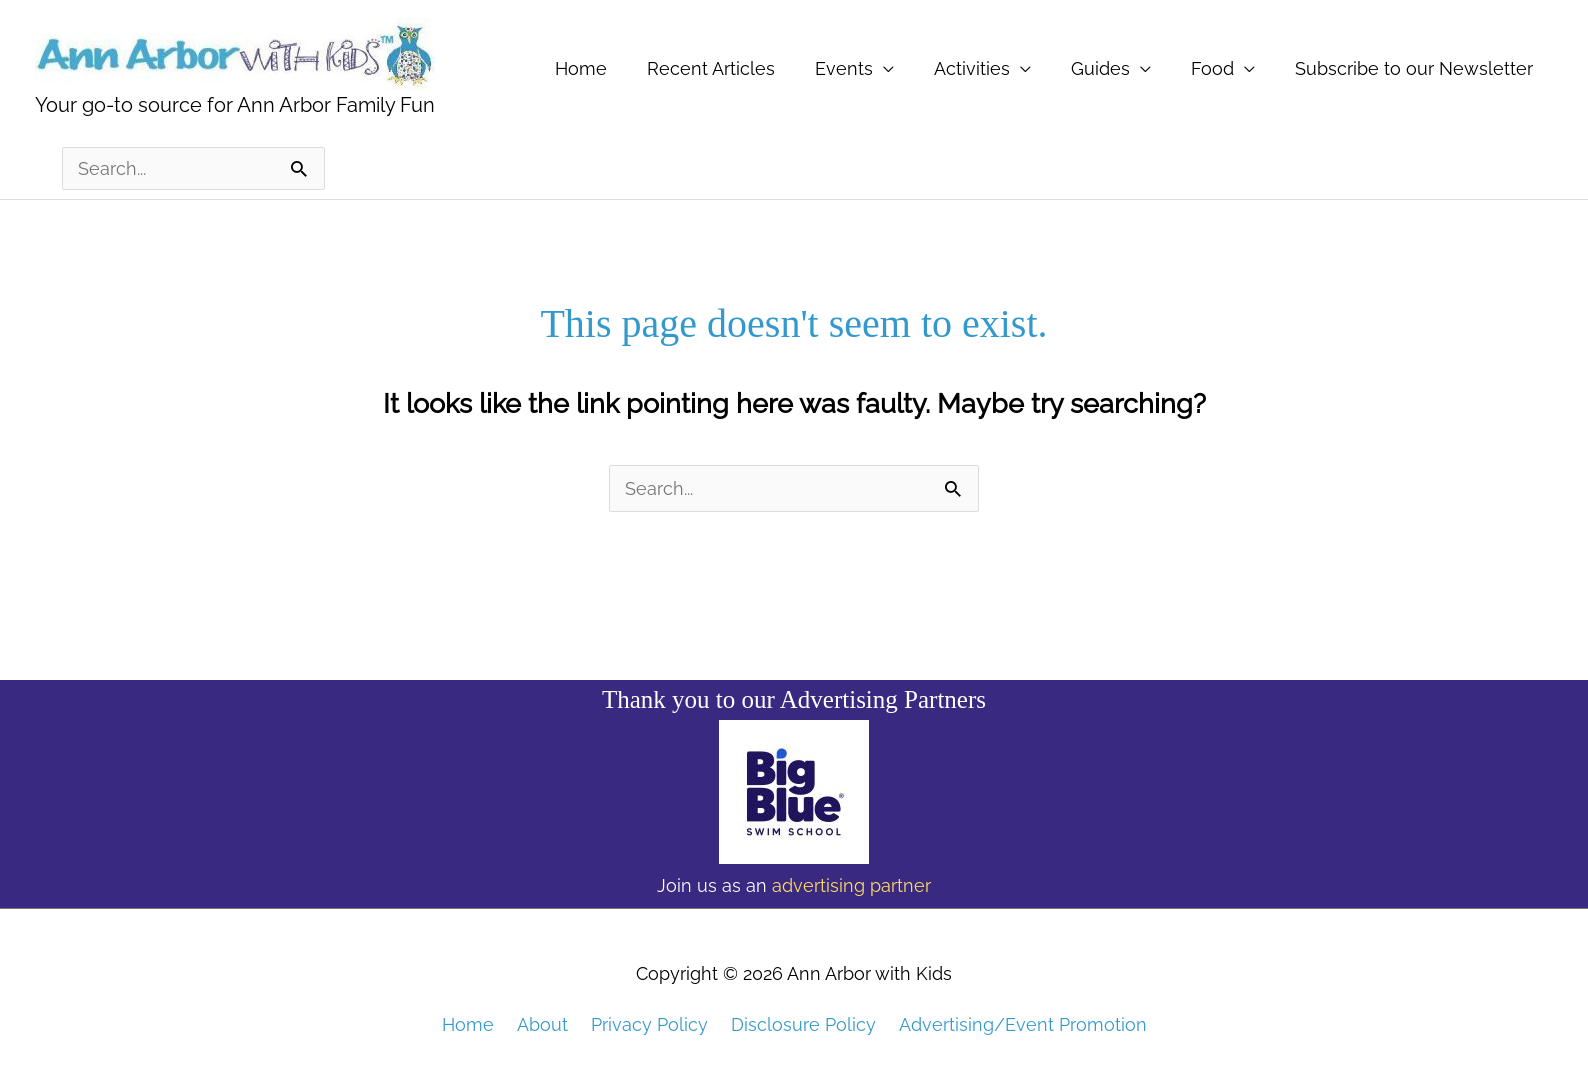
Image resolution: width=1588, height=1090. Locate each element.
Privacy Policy (649, 1024)
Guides (1100, 68)
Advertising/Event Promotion (1023, 1024)
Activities (972, 68)
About (542, 1024)
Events (844, 68)
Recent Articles (711, 68)
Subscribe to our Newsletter (1414, 68)
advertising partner (851, 885)
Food (1212, 68)
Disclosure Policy (803, 1024)
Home (581, 68)
